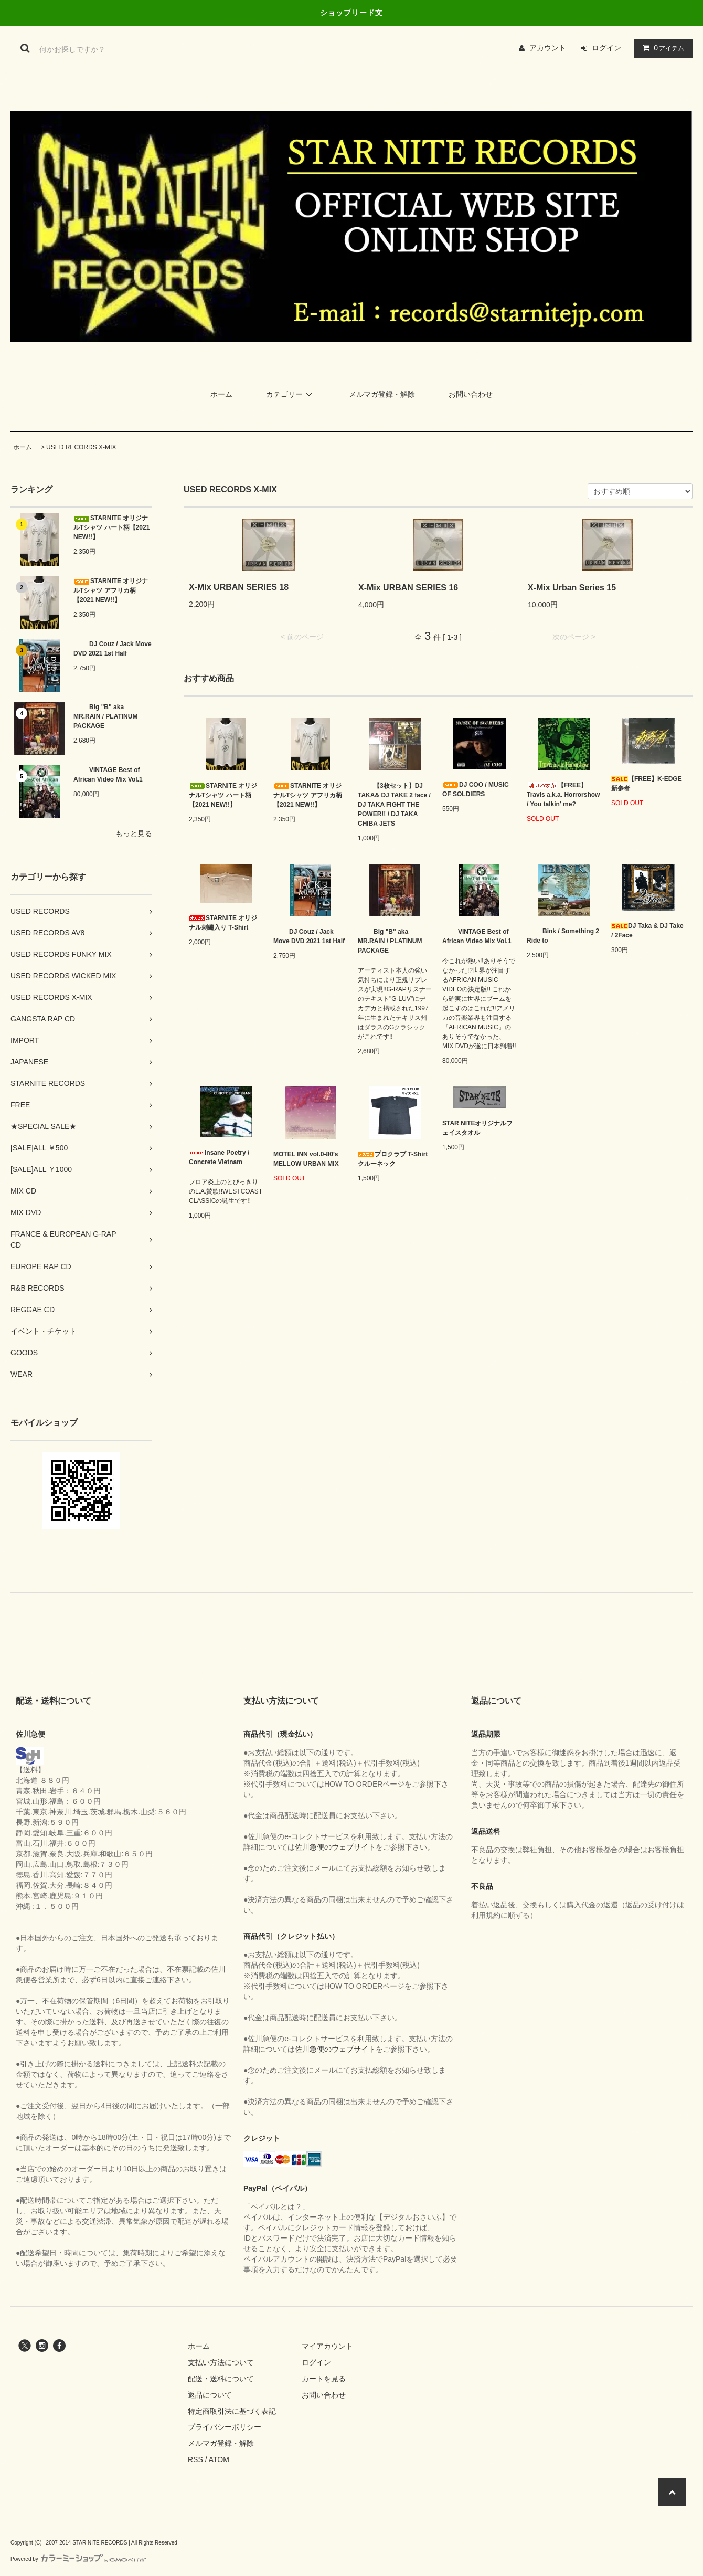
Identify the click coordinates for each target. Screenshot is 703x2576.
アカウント (547, 48)
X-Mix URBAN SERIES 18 (239, 587)
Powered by (78, 2559)
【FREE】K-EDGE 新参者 (646, 783)
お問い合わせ (471, 394)
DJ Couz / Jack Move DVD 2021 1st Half (112, 648)
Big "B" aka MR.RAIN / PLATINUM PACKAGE (105, 716)
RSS (195, 2459)
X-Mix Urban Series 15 (572, 587)
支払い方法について (221, 2362)
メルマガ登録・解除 (382, 394)
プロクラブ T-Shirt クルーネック (393, 1158)
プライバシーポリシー (224, 2427)
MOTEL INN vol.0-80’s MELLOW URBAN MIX (306, 1158)
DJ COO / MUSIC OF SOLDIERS (475, 789)
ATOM (219, 2459)
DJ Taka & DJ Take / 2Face (647, 930)
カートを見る (324, 2378)
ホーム (221, 394)
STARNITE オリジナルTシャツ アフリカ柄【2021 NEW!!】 (110, 590)
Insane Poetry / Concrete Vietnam (219, 1157)
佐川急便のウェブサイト (335, 1847)
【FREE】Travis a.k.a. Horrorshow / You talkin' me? (563, 795)
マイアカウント (327, 2346)
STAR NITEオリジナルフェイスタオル (477, 1128)
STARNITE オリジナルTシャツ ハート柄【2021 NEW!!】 (111, 527)
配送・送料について (221, 2378)
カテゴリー (290, 394)
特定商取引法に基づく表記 (232, 2411)
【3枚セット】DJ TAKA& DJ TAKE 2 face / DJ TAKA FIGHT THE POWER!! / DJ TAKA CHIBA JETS (394, 804)
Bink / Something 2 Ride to (563, 935)
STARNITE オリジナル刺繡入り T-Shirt (223, 922)
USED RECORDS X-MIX (81, 447)
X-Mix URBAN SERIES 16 (408, 587)
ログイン (606, 48)
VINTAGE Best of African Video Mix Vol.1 (108, 774)
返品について (210, 2395)
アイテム (661, 48)
